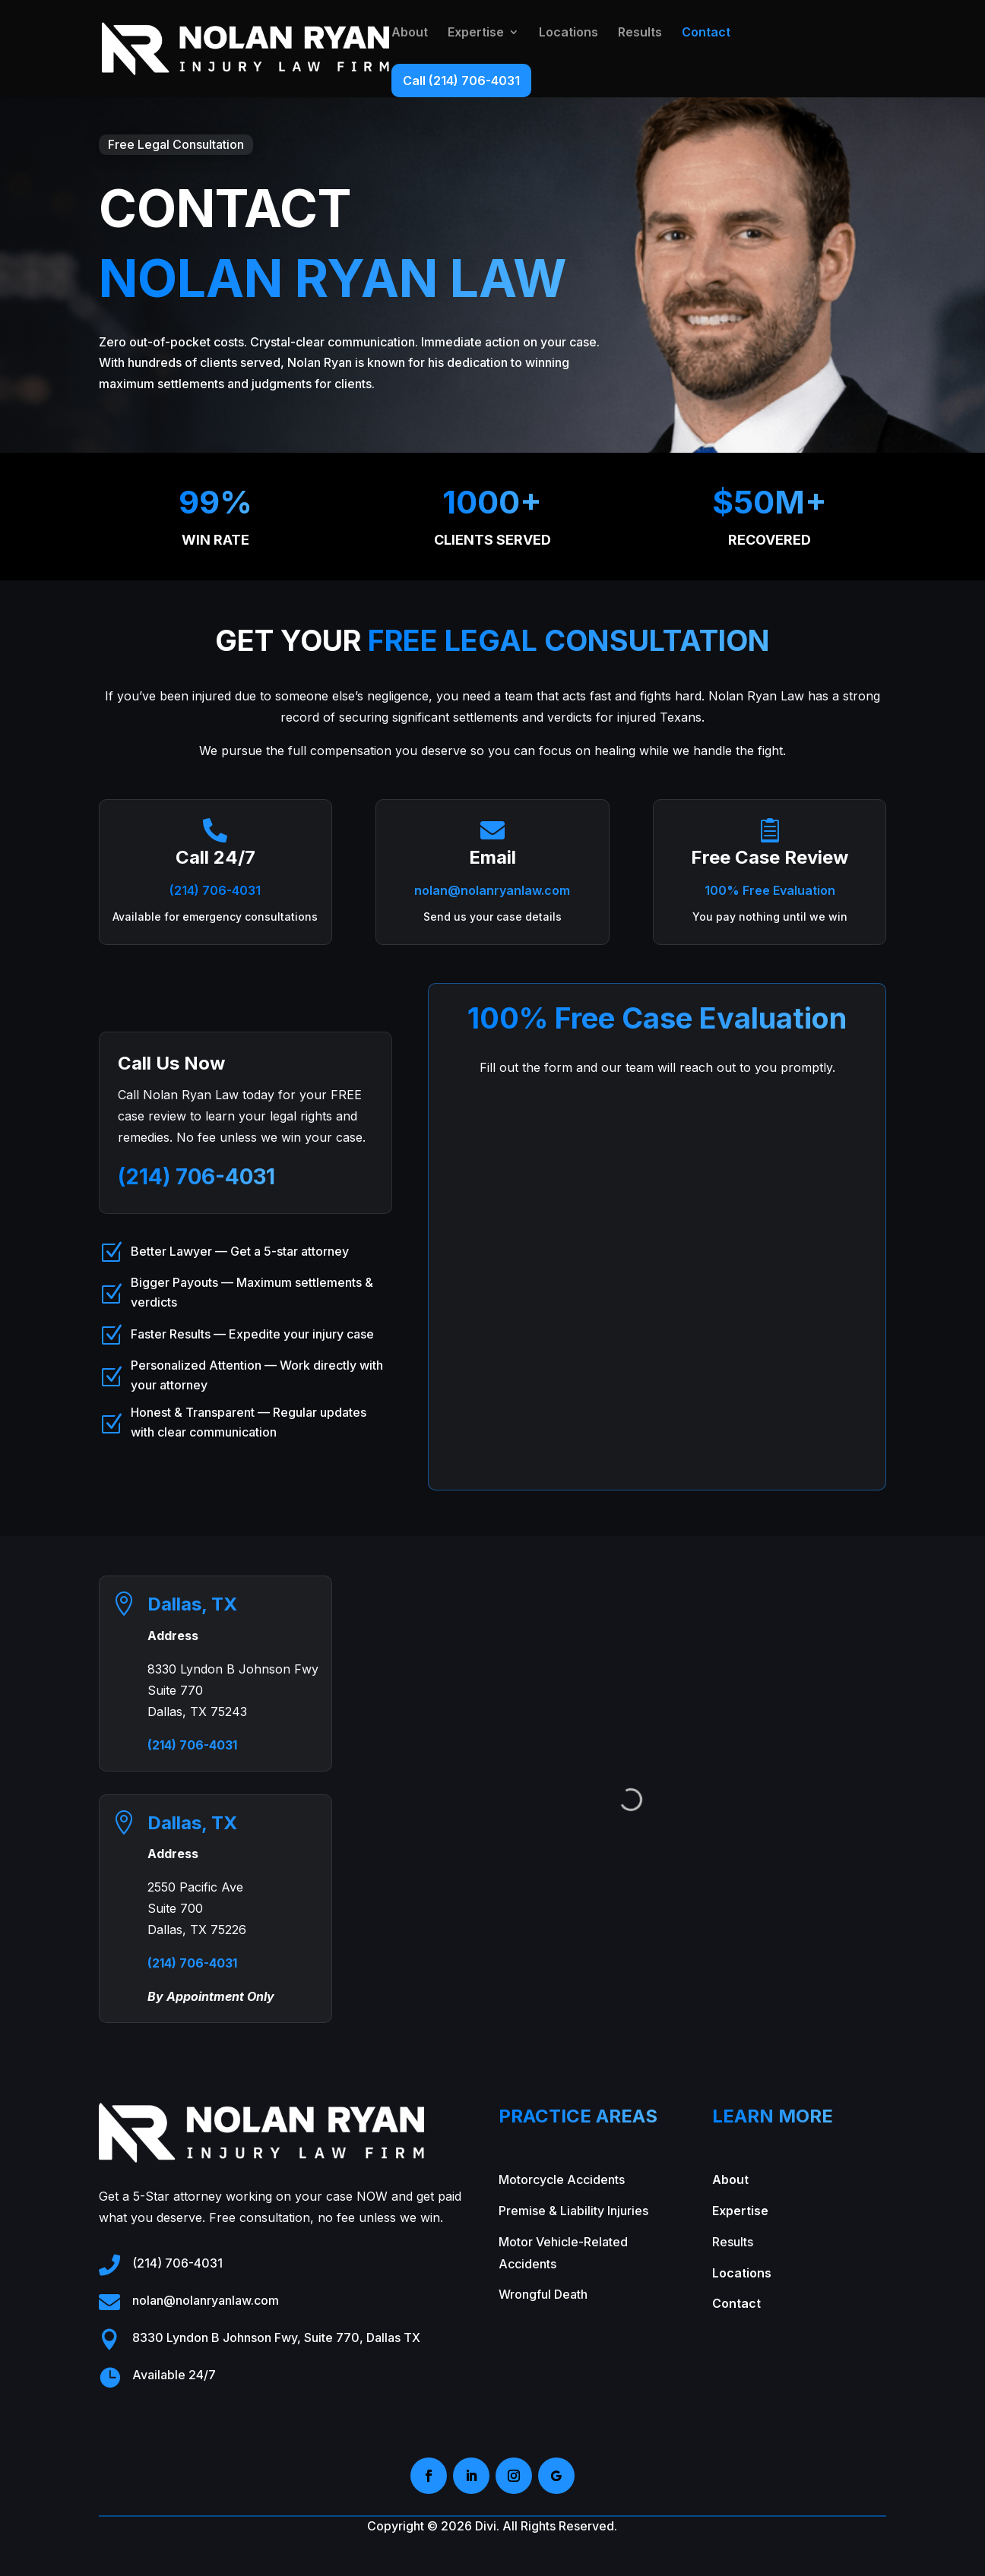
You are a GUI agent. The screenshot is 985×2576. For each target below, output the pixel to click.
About (409, 33)
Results (640, 33)
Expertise (476, 33)
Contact (706, 33)
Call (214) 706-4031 (461, 80)
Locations (568, 33)
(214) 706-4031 (215, 890)
